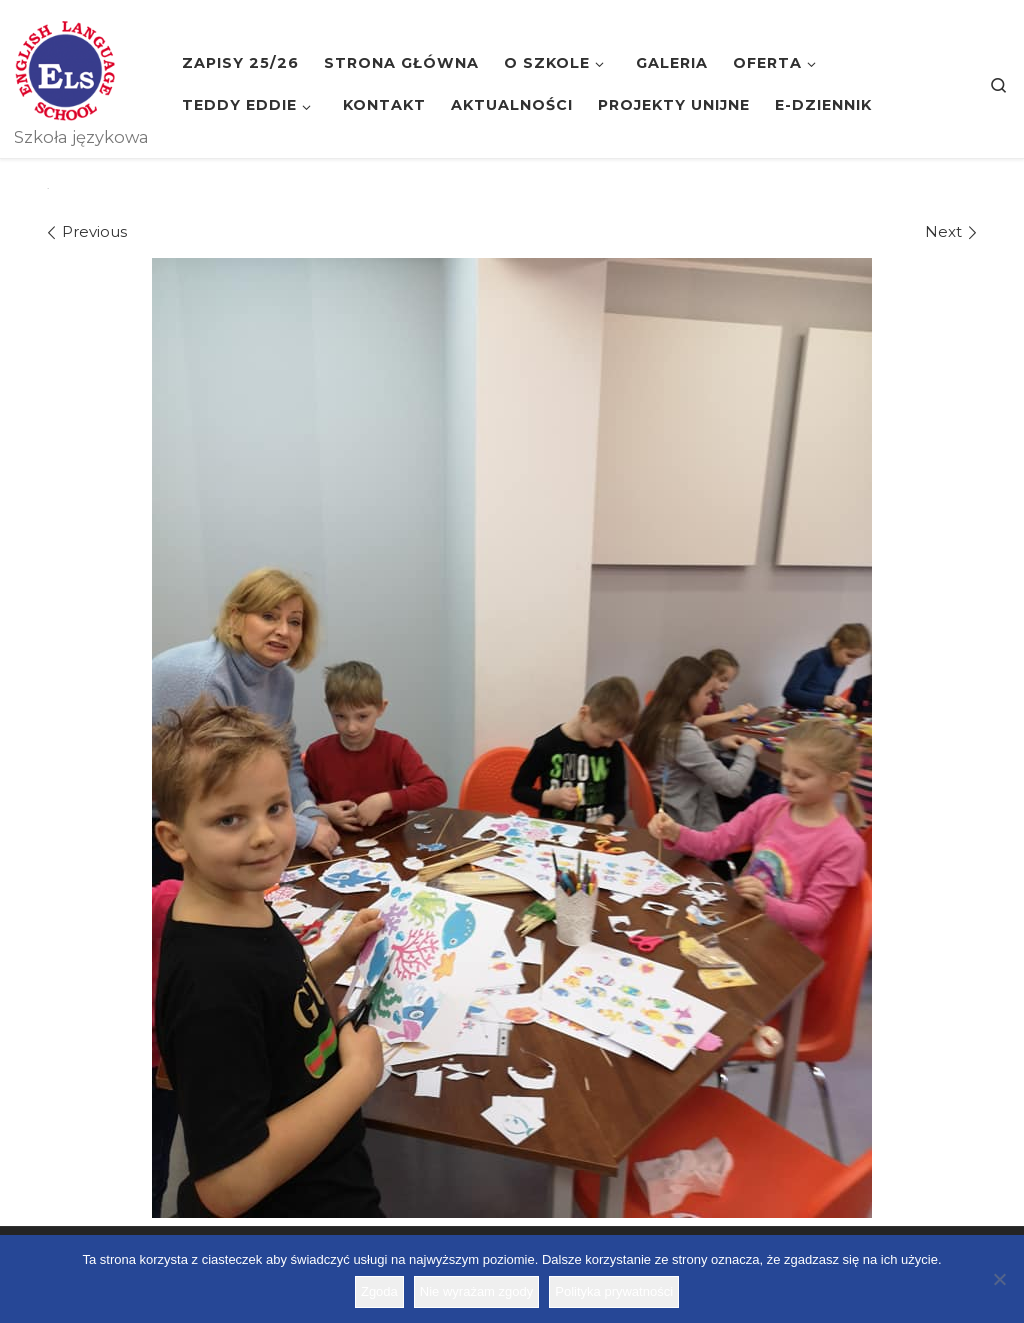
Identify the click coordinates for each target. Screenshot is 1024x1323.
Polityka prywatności (614, 1291)
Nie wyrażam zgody (476, 1291)
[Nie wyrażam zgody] (999, 1279)
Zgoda (379, 1291)
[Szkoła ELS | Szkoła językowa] (65, 68)
